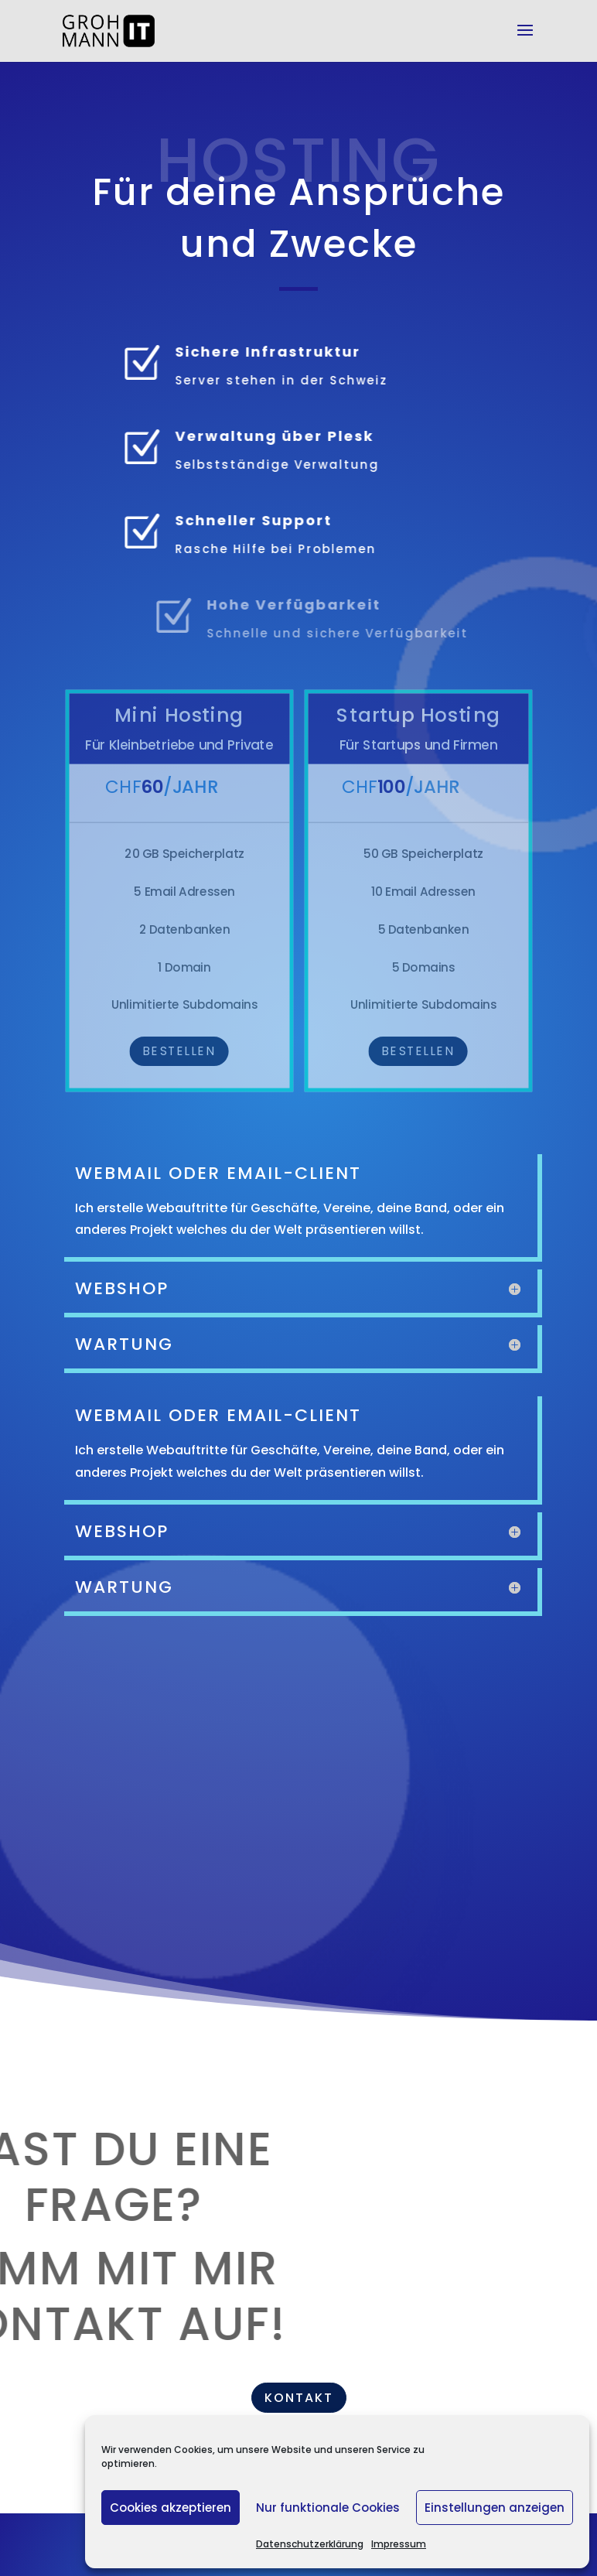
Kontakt (298, 2398)
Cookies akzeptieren (170, 2507)
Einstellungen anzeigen (495, 2507)
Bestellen (179, 1051)
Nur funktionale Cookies (328, 2507)
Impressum (398, 2543)
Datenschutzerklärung (309, 2543)
